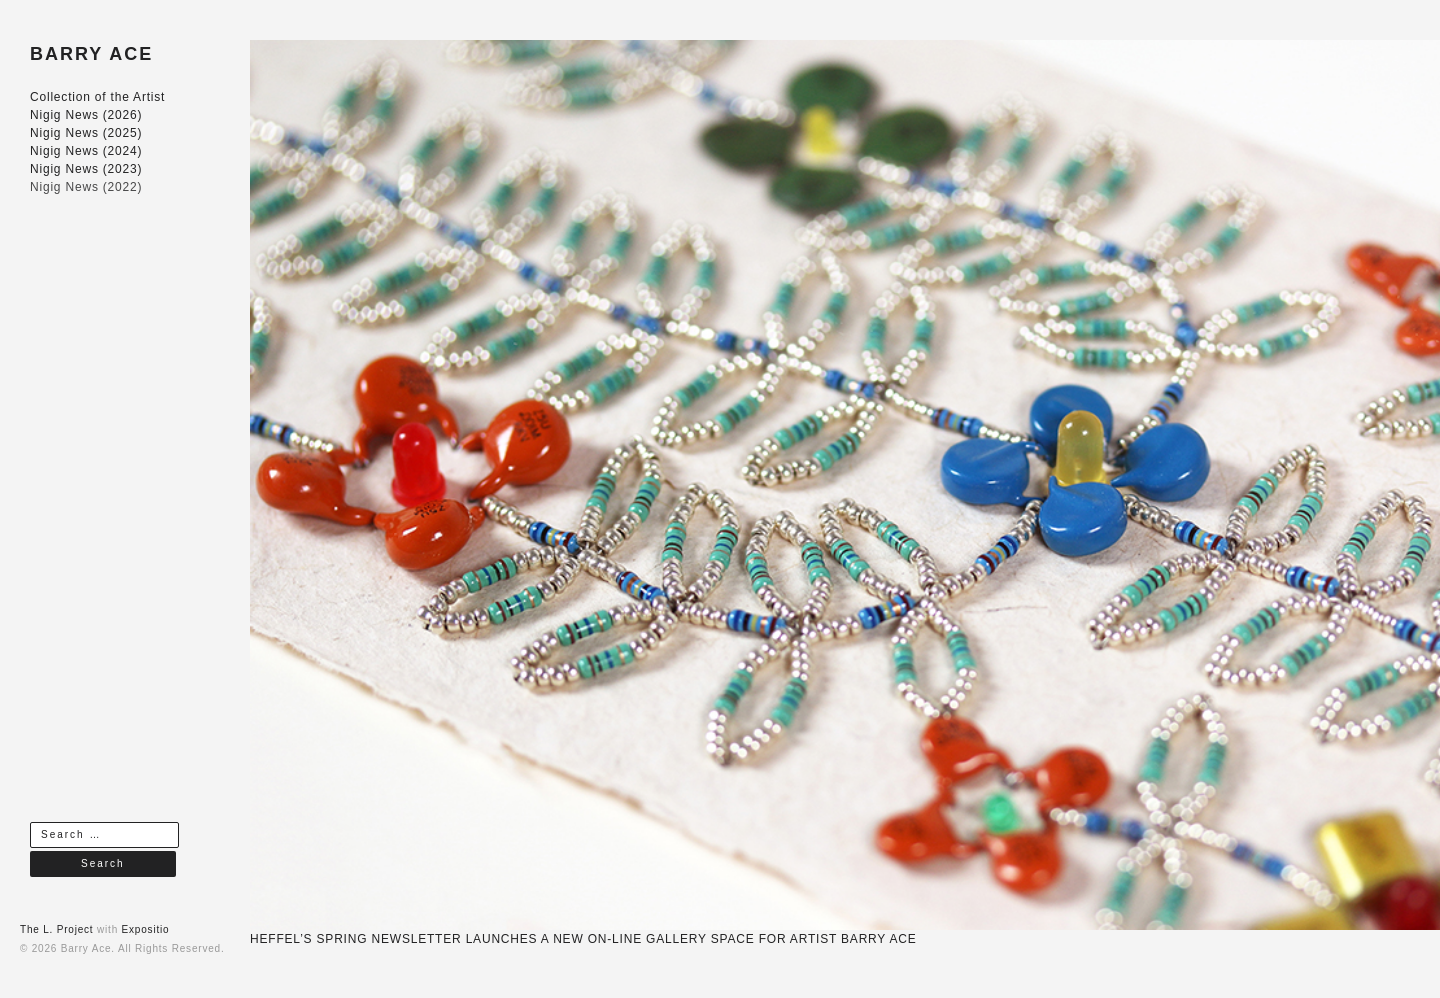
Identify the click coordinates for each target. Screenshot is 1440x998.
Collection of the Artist (97, 97)
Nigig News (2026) (86, 115)
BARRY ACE (91, 54)
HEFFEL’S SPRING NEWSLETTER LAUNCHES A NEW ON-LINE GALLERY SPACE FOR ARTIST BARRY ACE (583, 939)
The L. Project (56, 929)
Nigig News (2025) (86, 133)
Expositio (146, 929)
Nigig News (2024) (86, 151)
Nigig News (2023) (86, 169)
